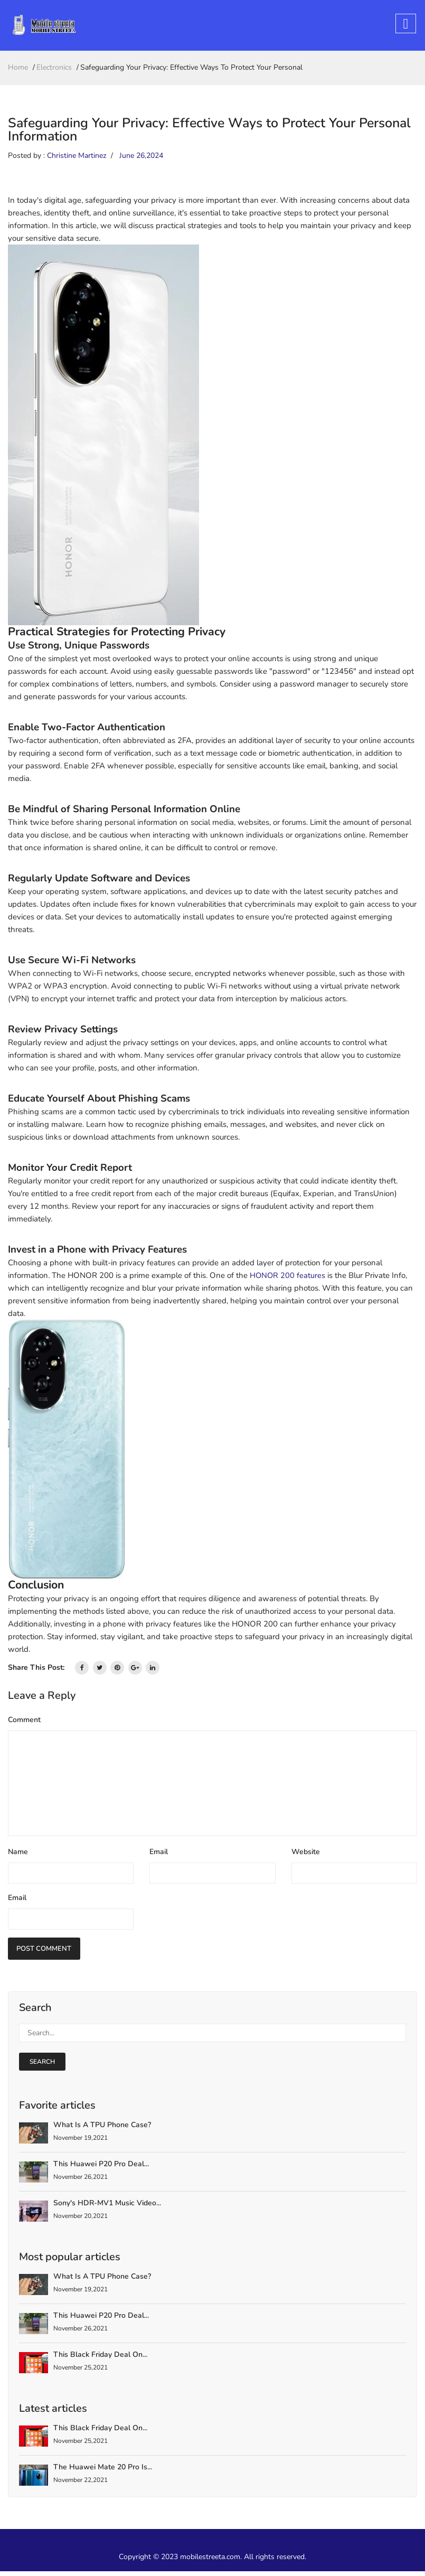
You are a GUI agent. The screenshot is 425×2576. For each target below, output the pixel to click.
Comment (24, 1723)
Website (305, 1855)
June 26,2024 (141, 159)
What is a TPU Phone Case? (102, 2129)
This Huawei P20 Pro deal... (101, 2169)
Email (158, 1855)
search (42, 2066)
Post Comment (47, 1953)
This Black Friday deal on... (100, 2359)
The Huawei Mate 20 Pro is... (102, 2472)
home (18, 70)
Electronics (54, 70)
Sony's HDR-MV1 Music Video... (107, 2208)
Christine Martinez (76, 159)
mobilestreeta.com (210, 2561)
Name (18, 1855)
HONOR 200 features (288, 1278)
